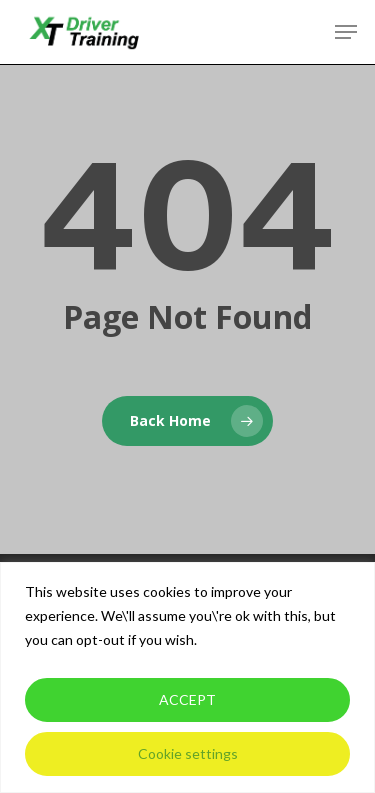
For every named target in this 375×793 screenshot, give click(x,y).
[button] (346, 32)
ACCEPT (187, 699)
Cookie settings (188, 753)
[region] (187, 677)
